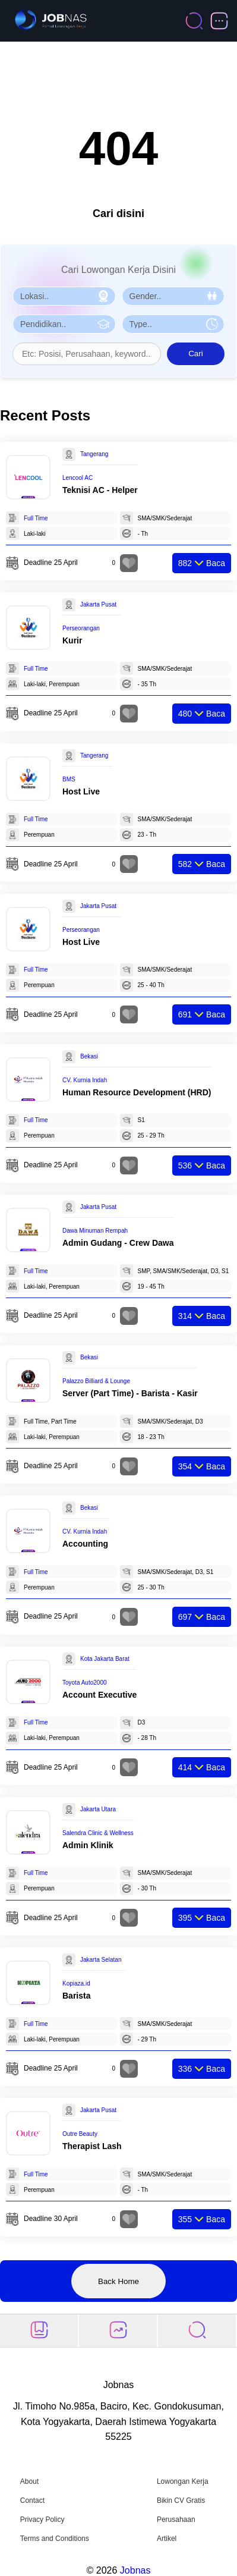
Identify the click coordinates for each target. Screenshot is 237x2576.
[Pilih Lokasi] (64, 296)
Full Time (36, 518)
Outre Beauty (79, 2134)
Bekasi (89, 1056)
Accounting (85, 1543)
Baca (201, 563)
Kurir (72, 640)
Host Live (81, 791)
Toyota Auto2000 (84, 1682)
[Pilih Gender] (173, 296)
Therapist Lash (92, 2146)
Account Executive (99, 1694)
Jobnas (135, 2570)
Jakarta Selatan (101, 1959)
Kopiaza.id (76, 1983)
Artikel (166, 2538)
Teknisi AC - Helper (100, 490)
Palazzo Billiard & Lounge (96, 1381)
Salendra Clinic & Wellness (98, 1833)
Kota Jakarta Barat (104, 1658)
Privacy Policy (42, 2519)
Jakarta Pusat (98, 604)
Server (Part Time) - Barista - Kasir (130, 1393)
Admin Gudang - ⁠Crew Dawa (117, 1243)
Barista (76, 1995)
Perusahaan (176, 2519)
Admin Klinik (87, 1845)
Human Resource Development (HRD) (136, 1092)
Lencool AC (77, 478)
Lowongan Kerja (182, 2481)
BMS (68, 779)
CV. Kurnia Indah (84, 1080)
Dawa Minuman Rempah (95, 1230)
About (29, 2481)
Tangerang (94, 454)
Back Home (118, 2281)
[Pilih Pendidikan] (64, 324)
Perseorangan (81, 628)
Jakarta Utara (98, 1809)
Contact (32, 2500)
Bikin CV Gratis (181, 2500)
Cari (195, 353)
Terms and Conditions (54, 2538)
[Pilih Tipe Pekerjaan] (173, 324)
